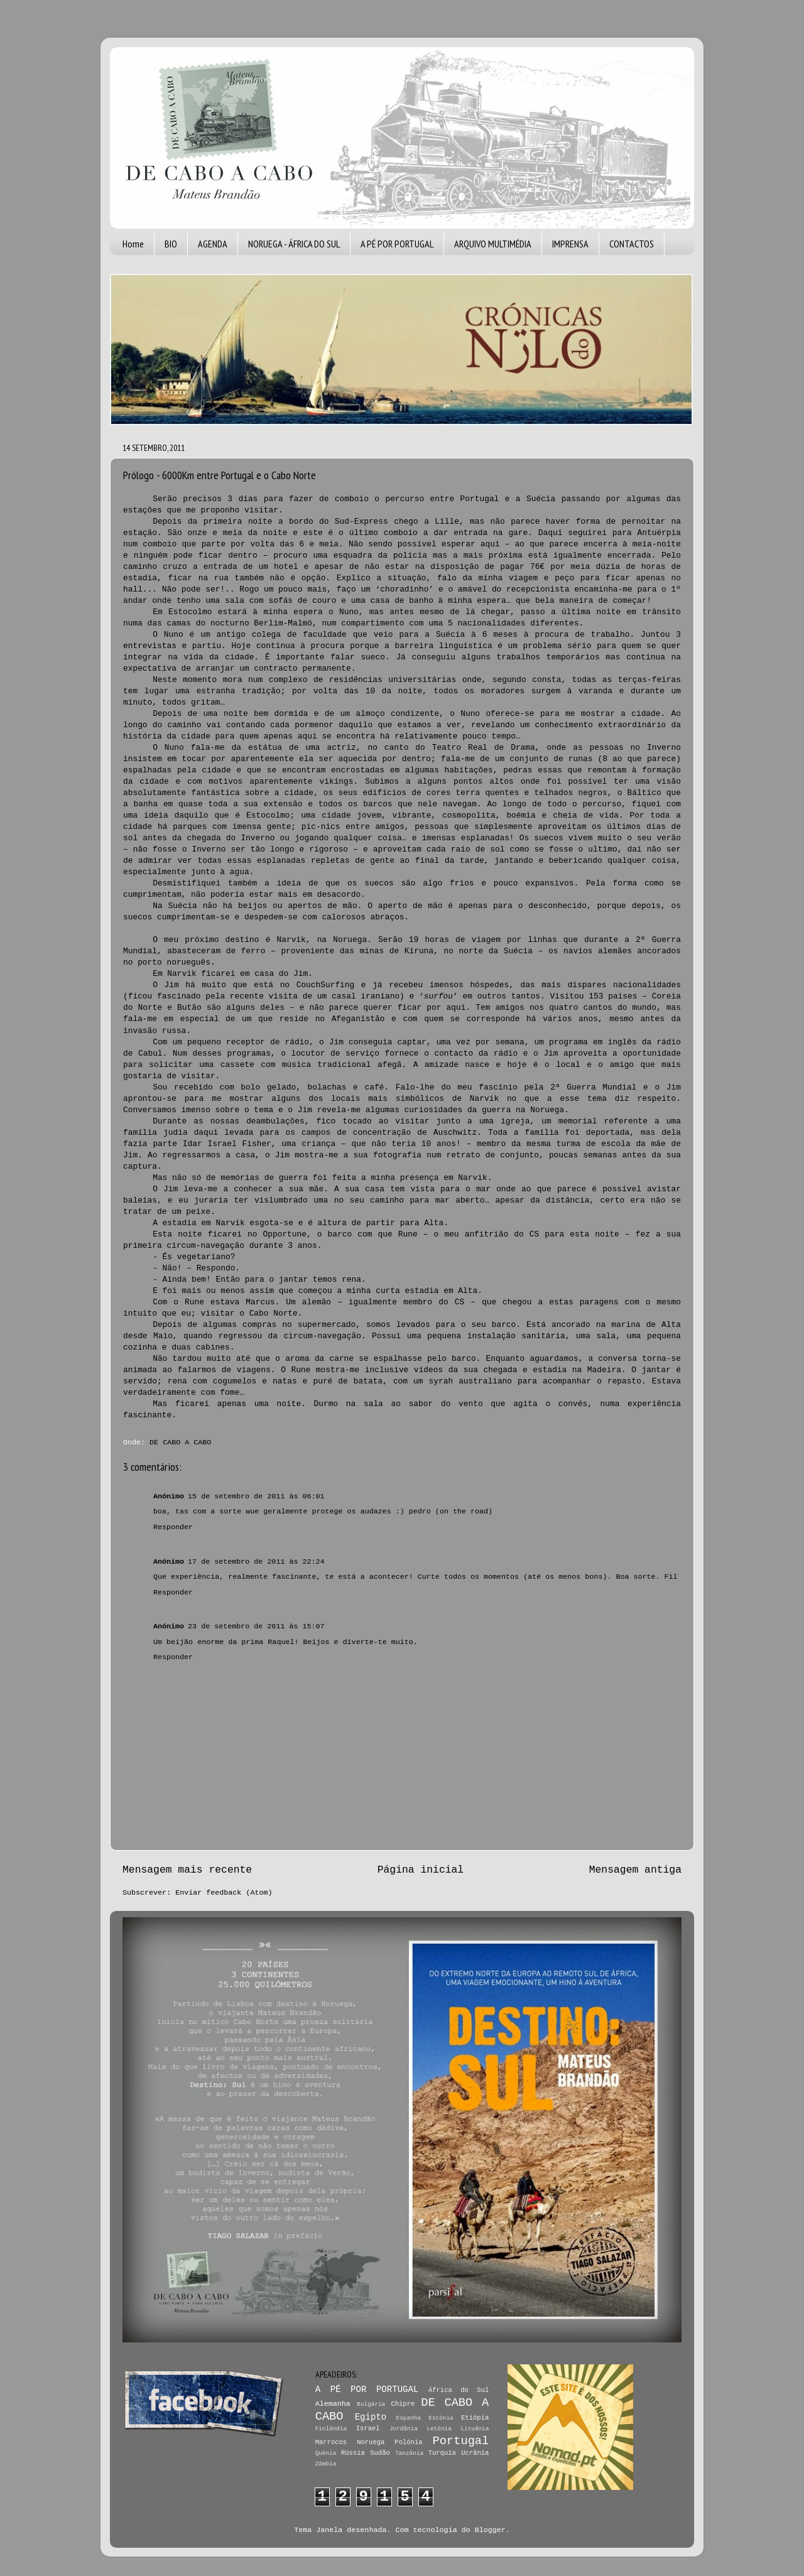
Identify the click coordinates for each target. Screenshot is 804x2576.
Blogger (490, 2530)
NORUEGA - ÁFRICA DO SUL (294, 243)
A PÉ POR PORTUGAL (397, 243)
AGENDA (212, 243)
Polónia (408, 2442)
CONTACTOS (631, 243)
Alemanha (332, 2404)
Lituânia (474, 2428)
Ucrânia (475, 2453)
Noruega (370, 2442)
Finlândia (331, 2428)
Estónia (440, 2418)
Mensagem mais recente (187, 1870)
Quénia (326, 2453)
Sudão (380, 2453)
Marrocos (331, 2442)
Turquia (442, 2453)
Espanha (408, 2418)
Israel (368, 2428)
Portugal (461, 2441)
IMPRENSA (570, 243)
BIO (171, 243)
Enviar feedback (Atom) (223, 1892)
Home (133, 243)
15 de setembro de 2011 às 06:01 (256, 1496)
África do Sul (458, 2390)
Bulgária (371, 2404)
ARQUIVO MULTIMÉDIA (492, 243)
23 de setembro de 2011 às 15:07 (256, 1626)
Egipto (371, 2417)
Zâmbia (326, 2463)
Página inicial (421, 1870)
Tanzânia (409, 2453)
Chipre (403, 2404)
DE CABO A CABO (180, 1442)
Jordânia (403, 2428)
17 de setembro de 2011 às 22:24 (256, 1561)
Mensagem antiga (635, 1870)
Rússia (353, 2453)
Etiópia (475, 2418)
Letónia (439, 2428)
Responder (173, 1527)
